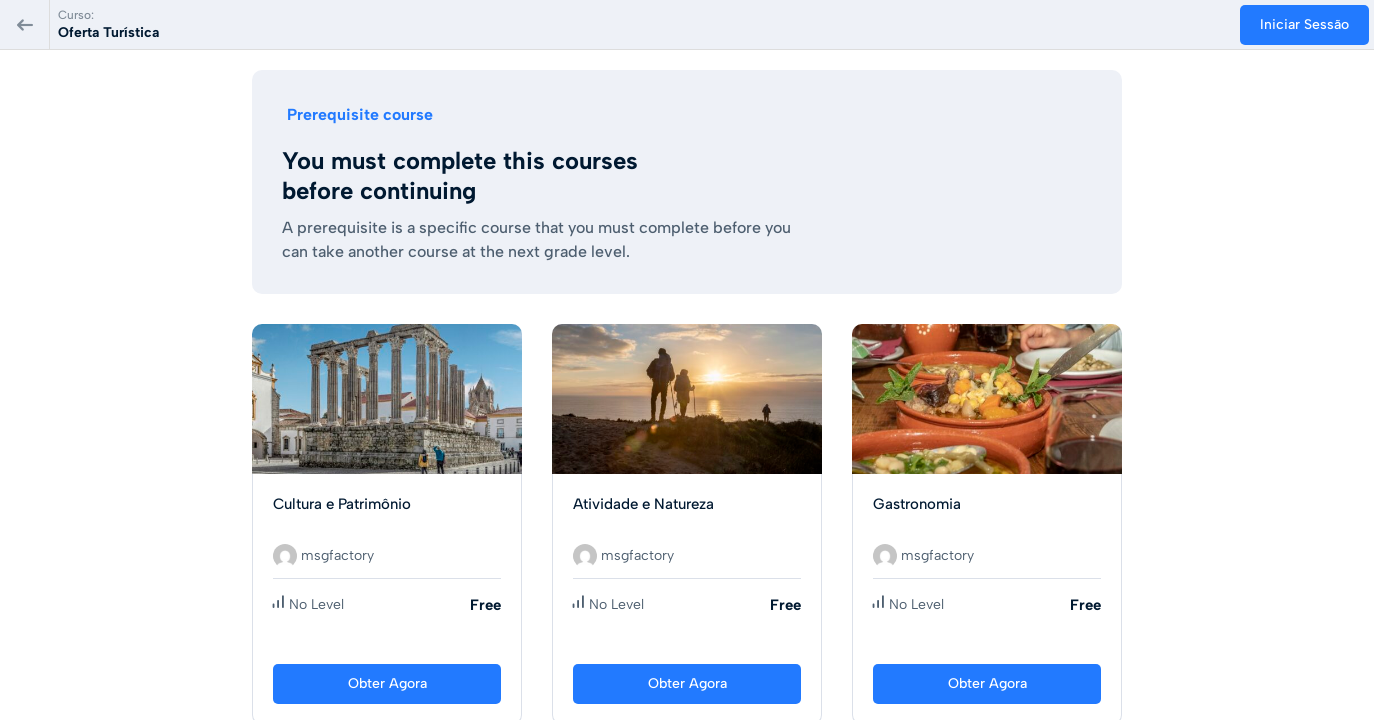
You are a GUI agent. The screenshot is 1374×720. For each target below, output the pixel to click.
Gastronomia (917, 504)
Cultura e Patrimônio (342, 504)
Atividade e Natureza (643, 504)
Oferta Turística (108, 32)
